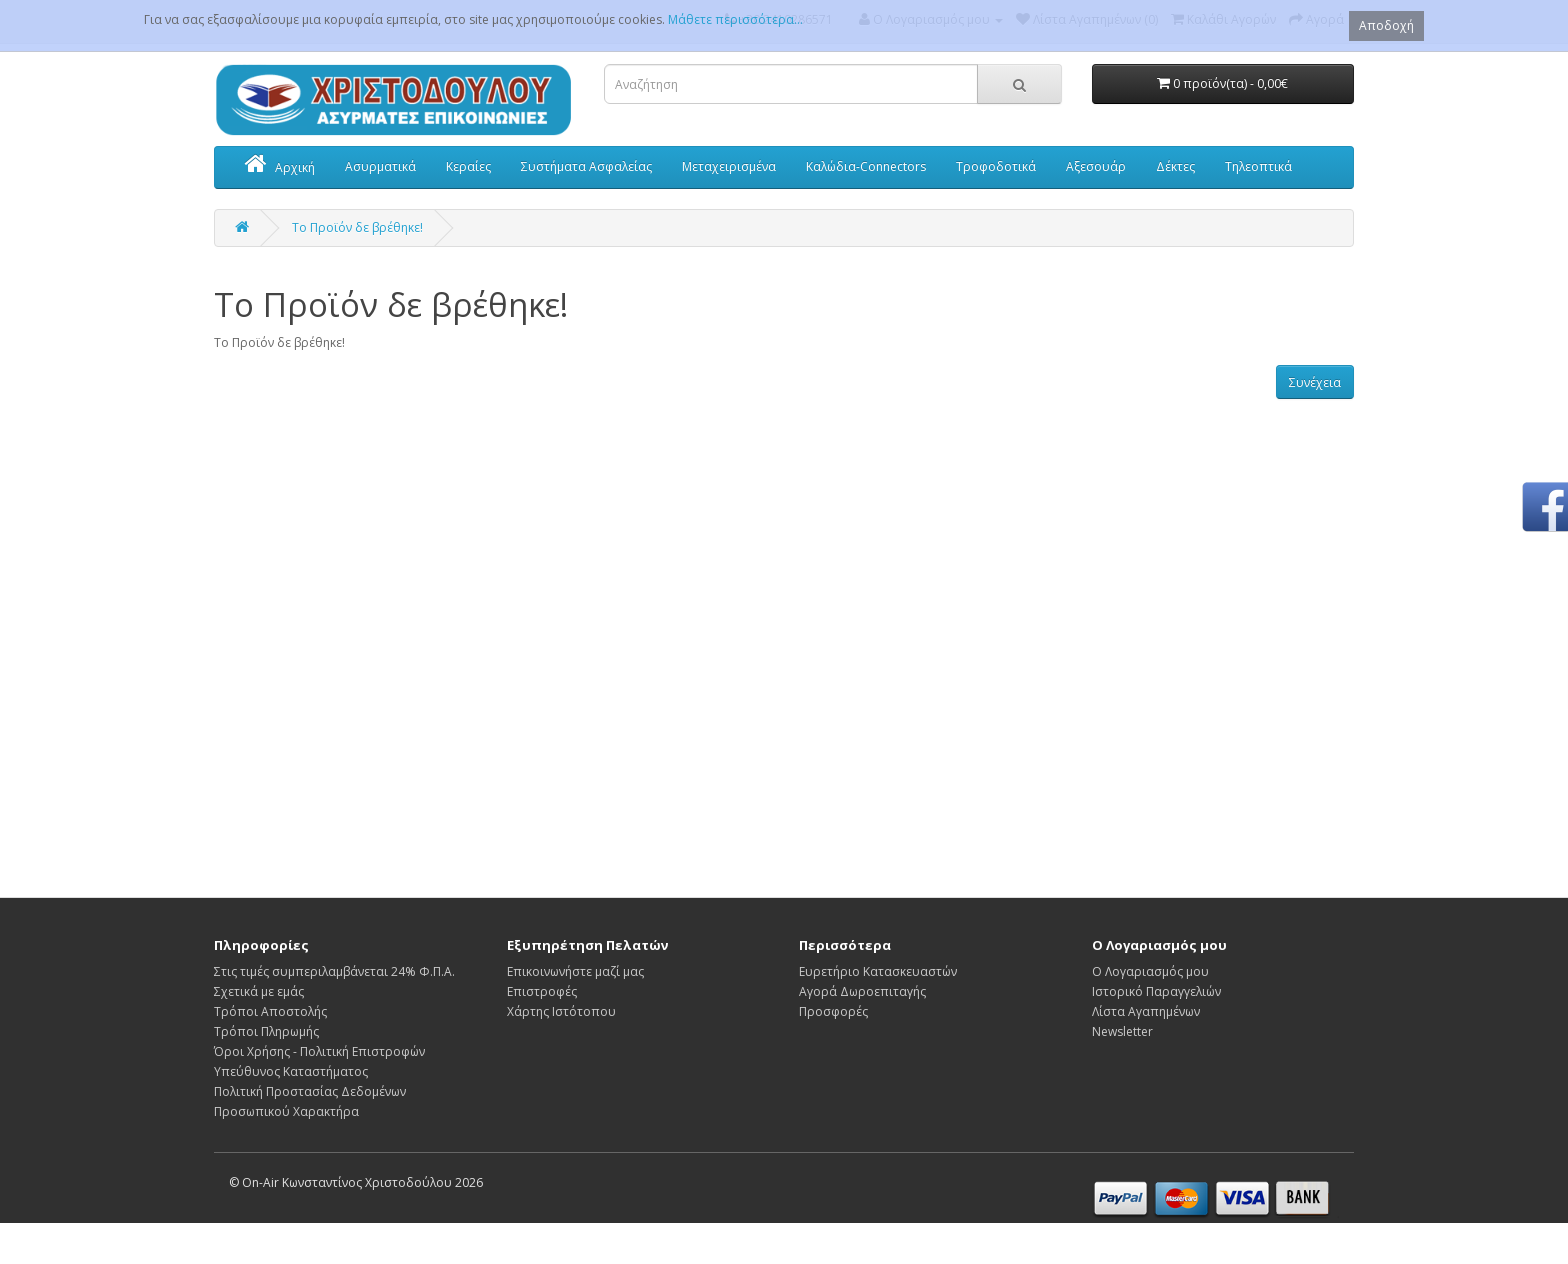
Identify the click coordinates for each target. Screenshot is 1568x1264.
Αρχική (280, 166)
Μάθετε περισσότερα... (735, 19)
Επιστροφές (542, 991)
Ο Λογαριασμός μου (1150, 971)
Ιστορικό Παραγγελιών (1156, 991)
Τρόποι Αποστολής (270, 1011)
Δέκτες (1175, 166)
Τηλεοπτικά (1258, 166)
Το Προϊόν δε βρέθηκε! (357, 227)
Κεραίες (468, 166)
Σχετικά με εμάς (259, 991)
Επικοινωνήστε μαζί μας (575, 971)
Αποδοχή (1386, 25)
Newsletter (1122, 1031)
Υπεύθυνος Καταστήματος (291, 1071)
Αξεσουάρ (1096, 166)
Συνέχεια (1315, 382)
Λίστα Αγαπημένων (1146, 1011)
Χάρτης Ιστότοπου (561, 1011)
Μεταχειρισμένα (729, 166)
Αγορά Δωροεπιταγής (862, 991)
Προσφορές (833, 1011)
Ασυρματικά (380, 166)
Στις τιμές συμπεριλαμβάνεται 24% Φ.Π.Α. (334, 971)
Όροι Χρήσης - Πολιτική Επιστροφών (319, 1051)
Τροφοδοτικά (996, 166)
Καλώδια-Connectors (866, 166)
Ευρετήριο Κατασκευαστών (878, 971)
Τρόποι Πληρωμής (266, 1031)
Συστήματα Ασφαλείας (586, 166)
